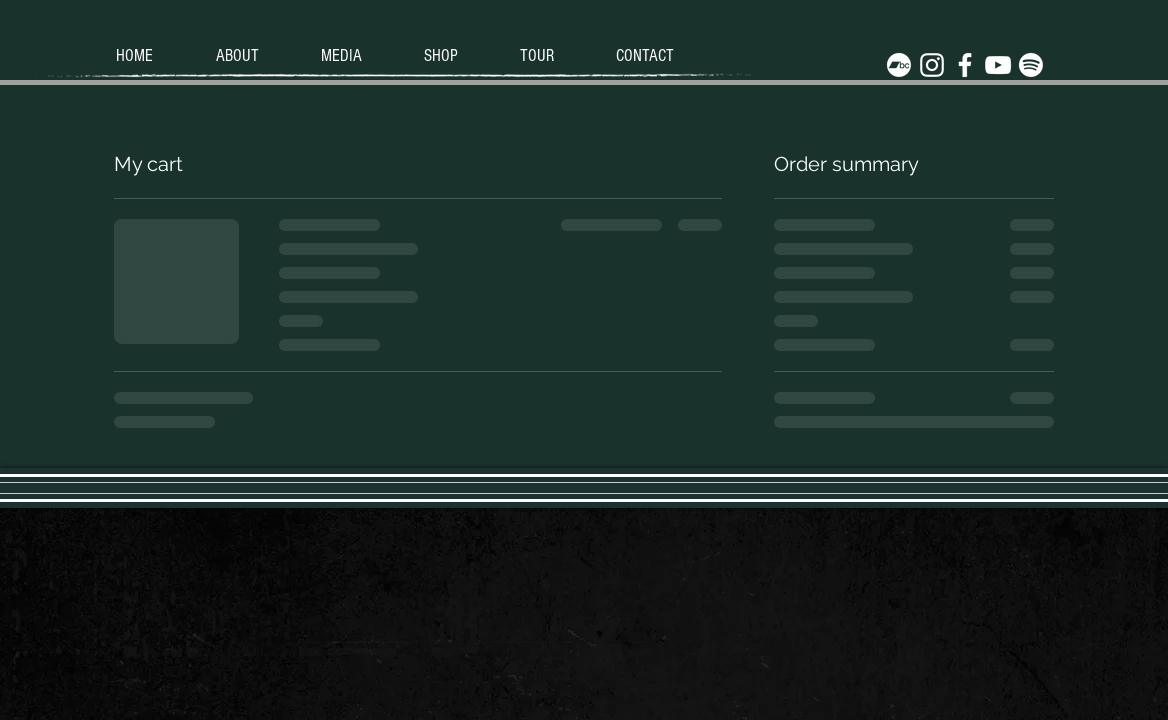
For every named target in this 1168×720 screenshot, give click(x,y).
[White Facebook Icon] (965, 65)
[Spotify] (1031, 65)
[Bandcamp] (899, 65)
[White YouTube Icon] (998, 65)
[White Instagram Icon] (932, 65)
